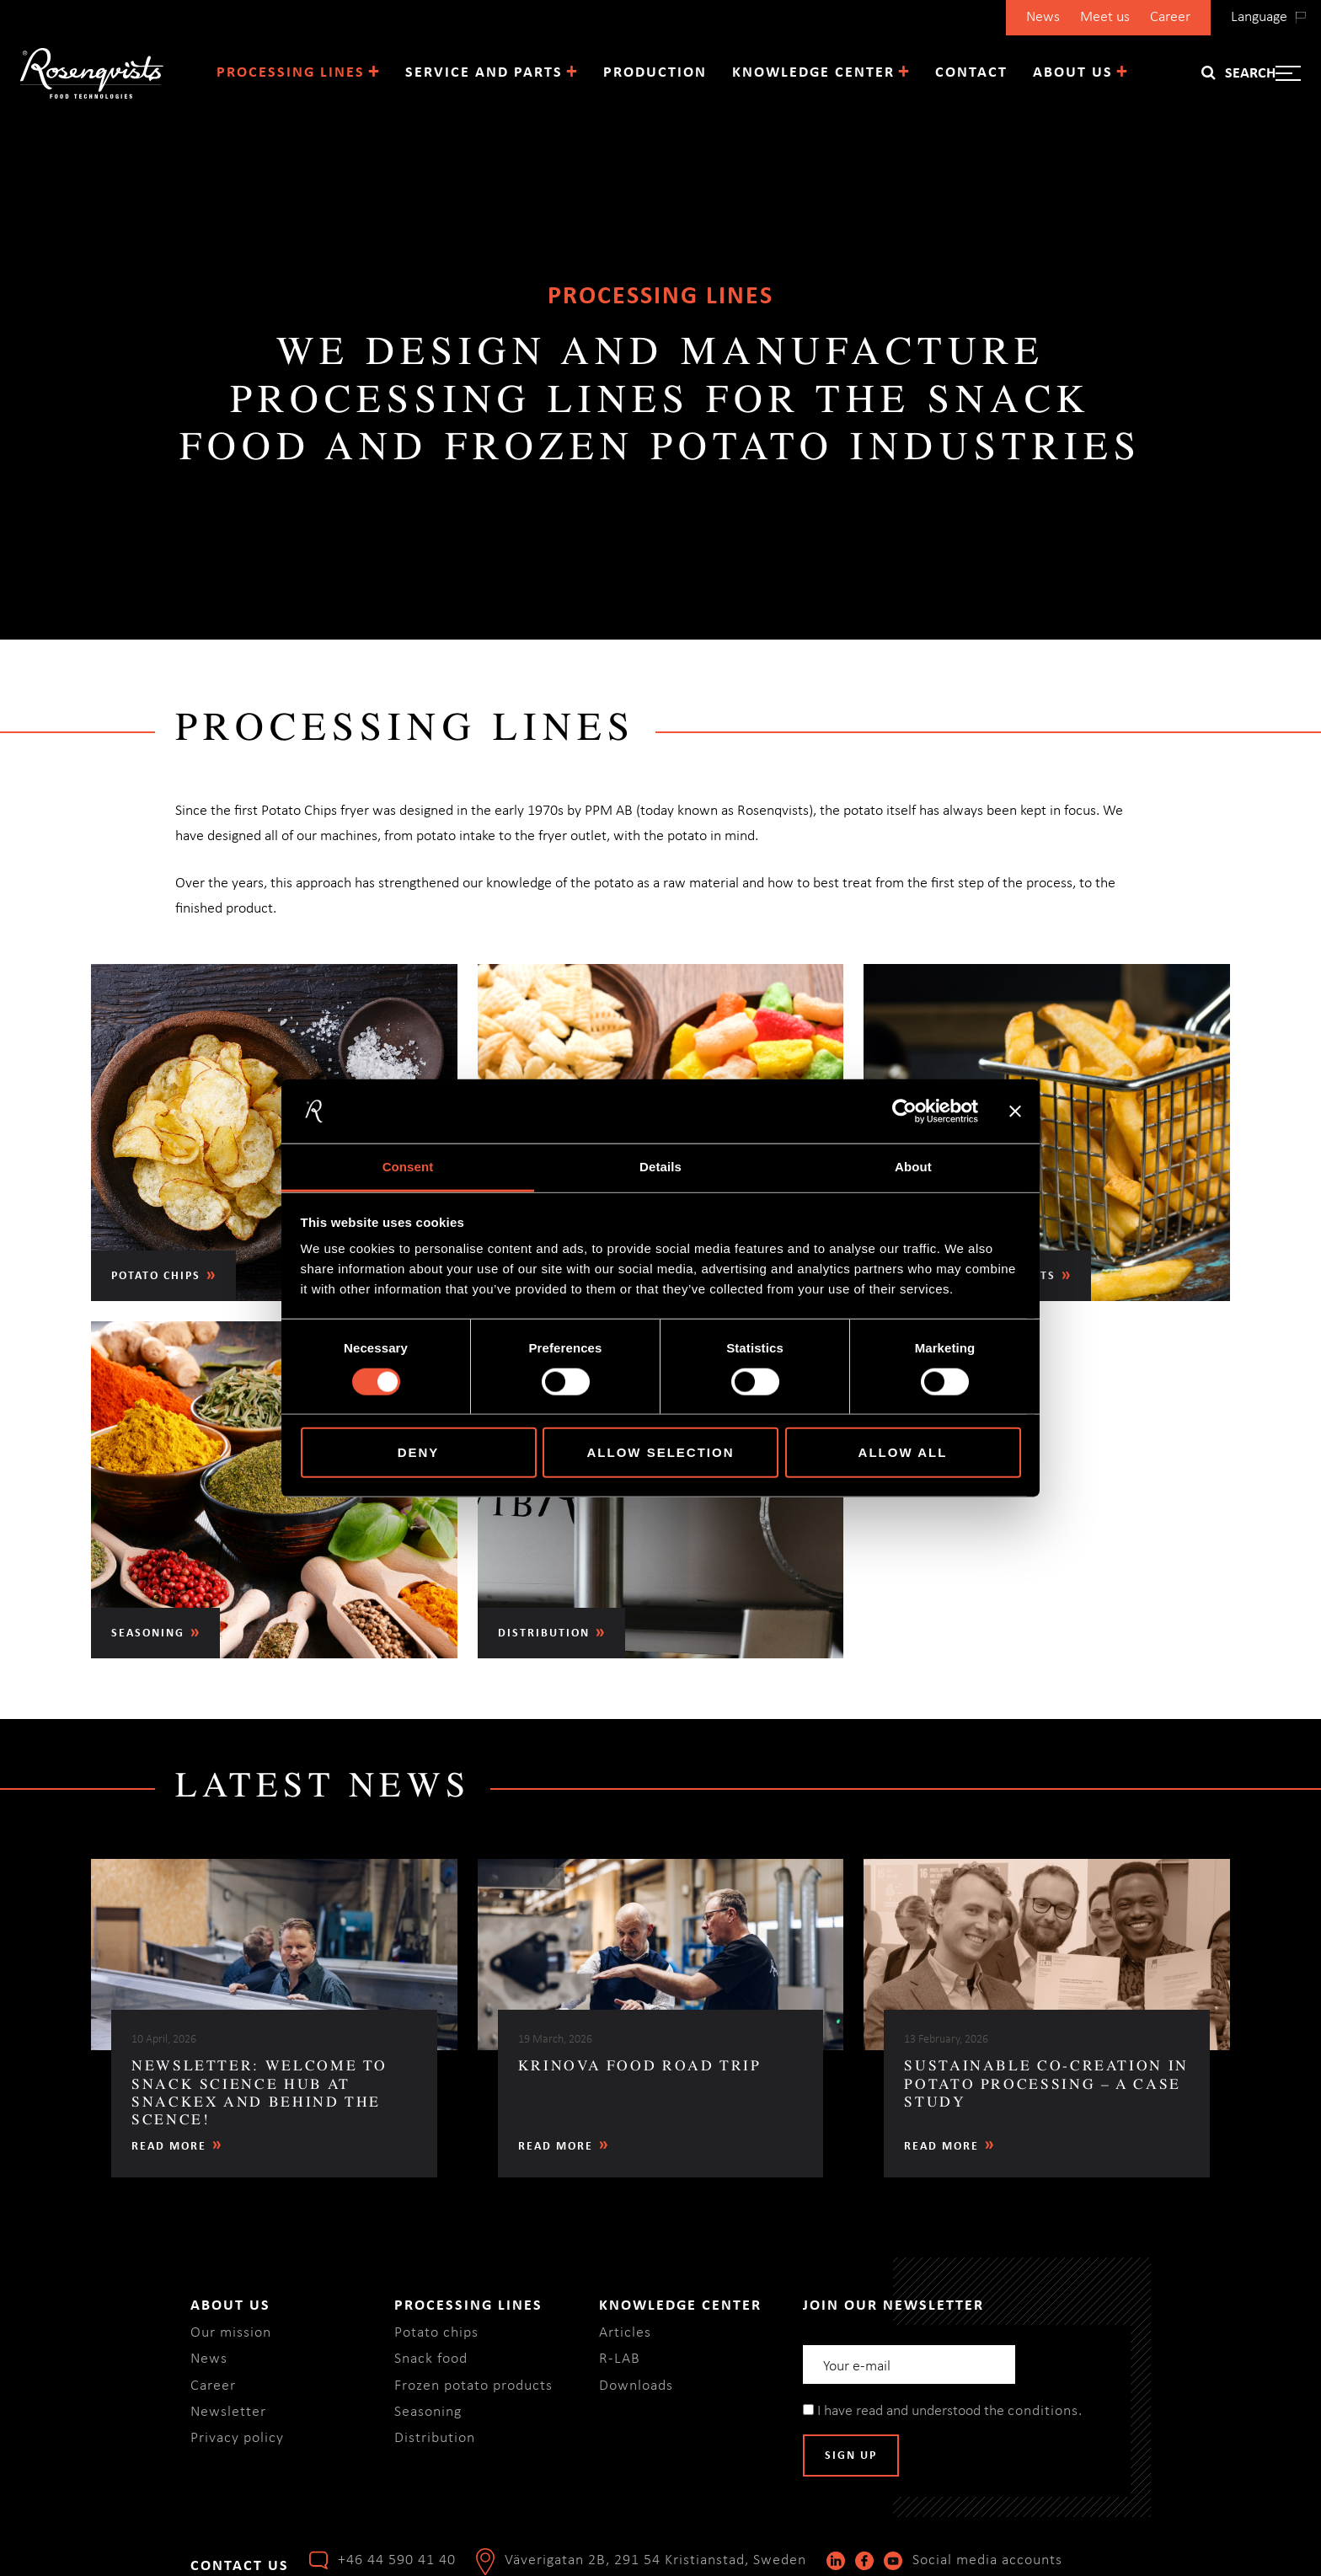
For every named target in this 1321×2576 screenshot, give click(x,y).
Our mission (230, 2333)
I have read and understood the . (942, 2411)
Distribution (434, 2438)
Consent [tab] (408, 1166)
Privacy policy (237, 2438)
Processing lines (291, 73)
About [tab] (913, 1166)
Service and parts (484, 73)
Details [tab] (660, 1166)
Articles (625, 2333)
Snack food (431, 2359)
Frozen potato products (473, 2386)
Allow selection (661, 1452)
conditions (1043, 2411)
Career (1170, 17)
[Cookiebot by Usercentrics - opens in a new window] (904, 1111)
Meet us (1105, 17)
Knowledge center (813, 73)
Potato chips (436, 2333)
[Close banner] (1015, 1111)
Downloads (636, 2386)
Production (655, 73)
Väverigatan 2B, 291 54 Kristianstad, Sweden (655, 2560)
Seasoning (428, 2412)
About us (1073, 73)
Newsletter (228, 2412)
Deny (419, 1452)
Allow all (903, 1452)
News (1043, 17)
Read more (168, 2146)
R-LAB (619, 2359)
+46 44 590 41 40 (397, 2560)
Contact (971, 73)
